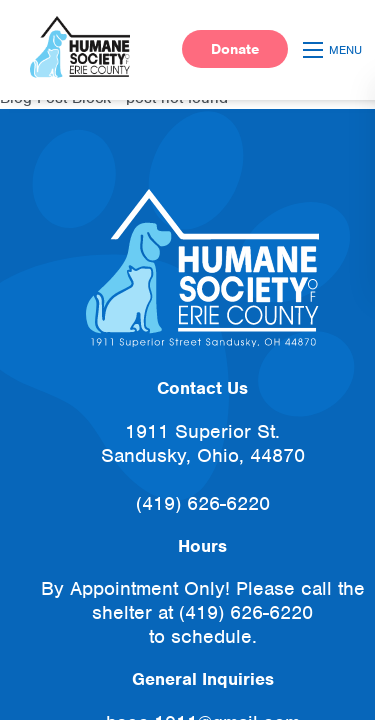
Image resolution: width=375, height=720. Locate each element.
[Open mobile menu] (335, 50)
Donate (235, 49)
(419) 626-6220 (203, 503)
